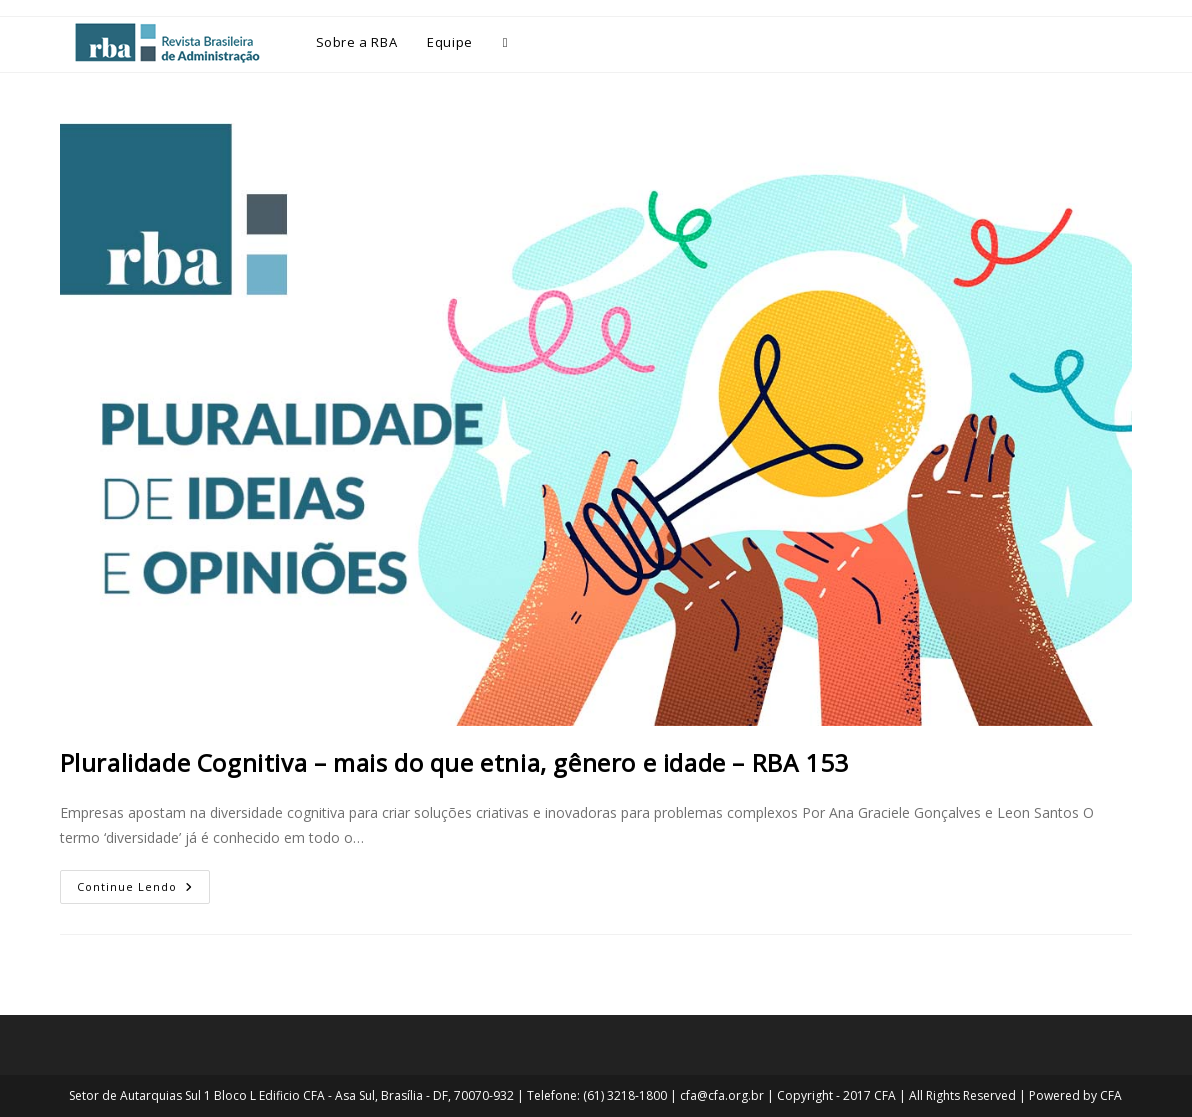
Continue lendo (143, 882)
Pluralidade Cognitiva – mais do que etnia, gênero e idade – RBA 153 (454, 762)
